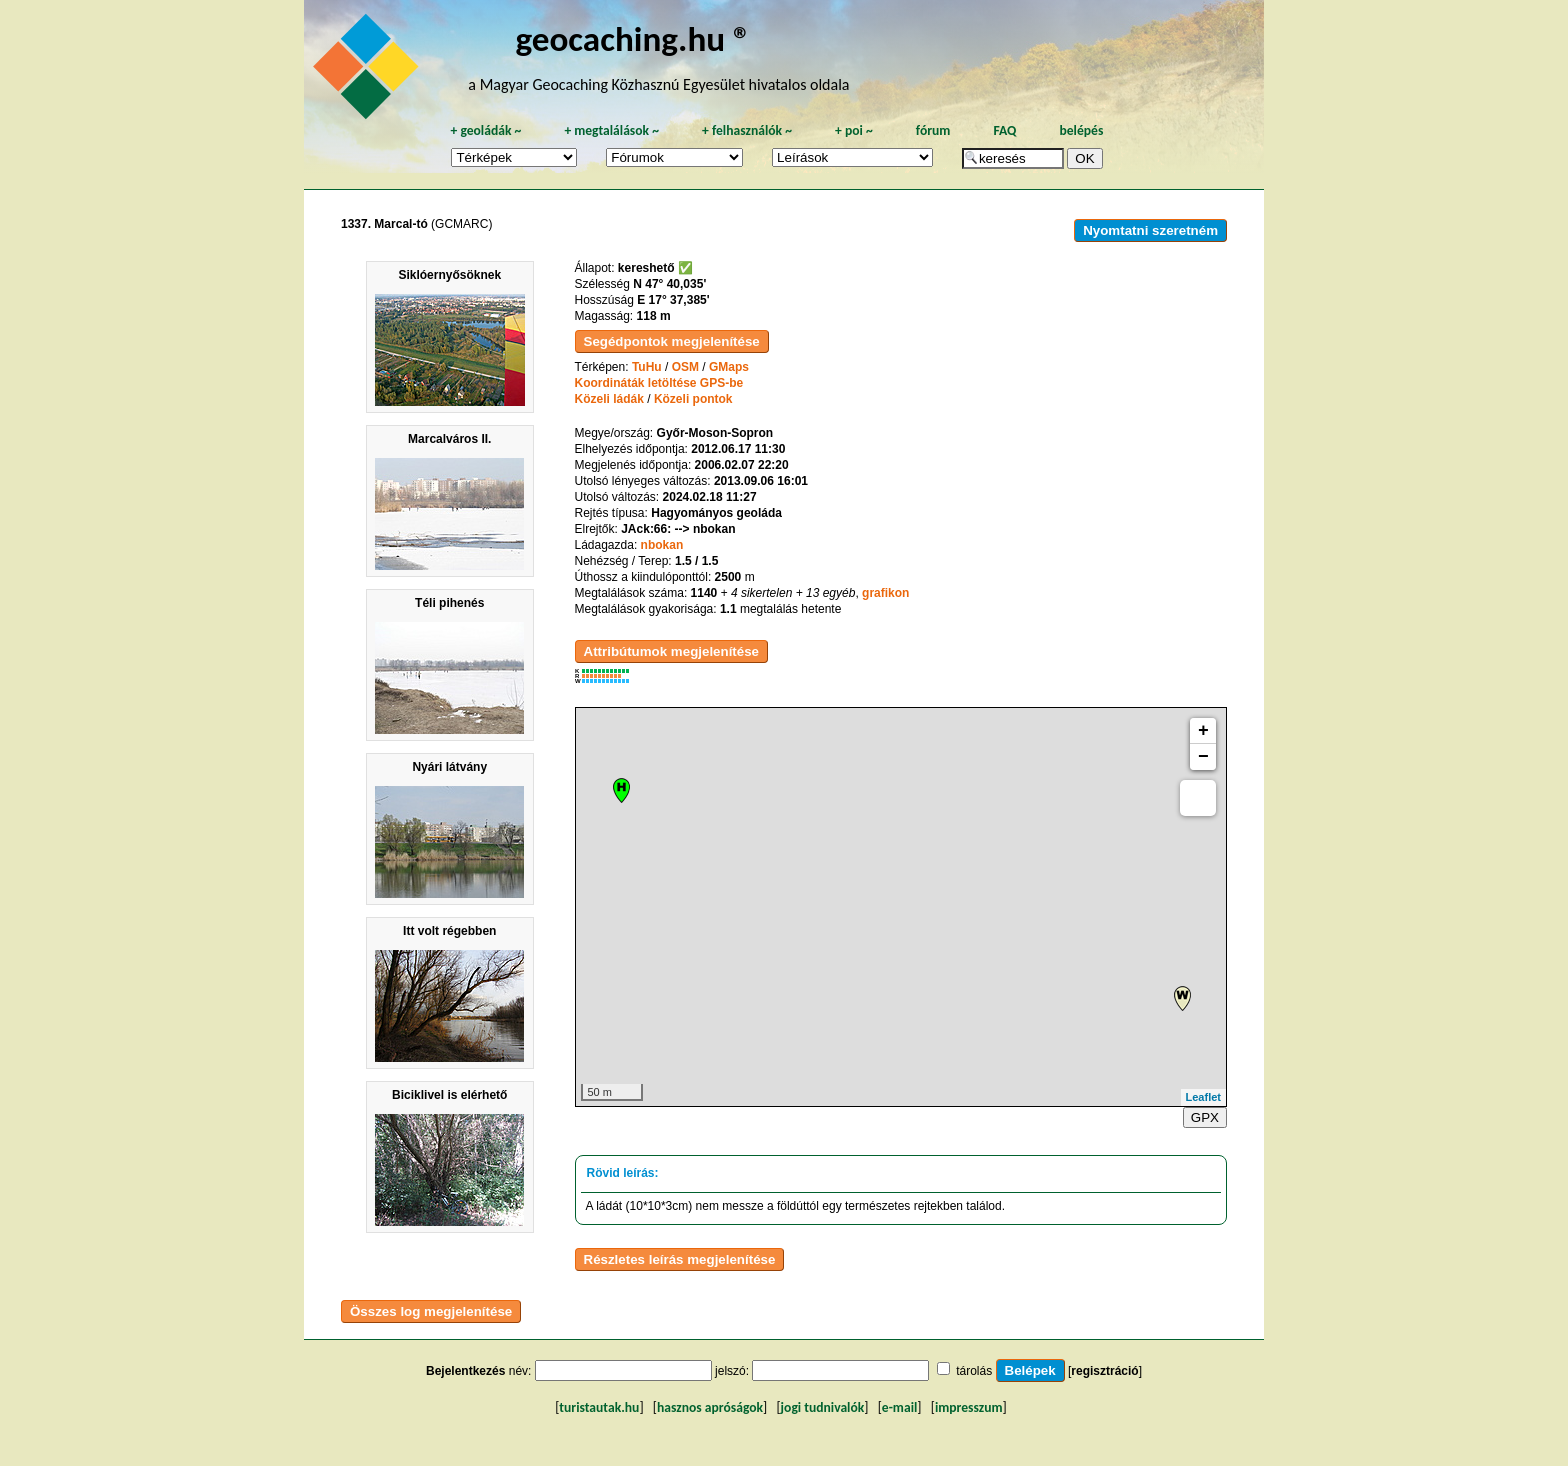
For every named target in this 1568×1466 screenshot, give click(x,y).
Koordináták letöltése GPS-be (659, 383)
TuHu (647, 367)
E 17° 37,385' (673, 300)
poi (854, 130)
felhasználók (747, 130)
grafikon (885, 593)
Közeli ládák (609, 399)
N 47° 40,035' (669, 284)
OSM (685, 367)
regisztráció (1104, 1371)
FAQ (1004, 130)
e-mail (899, 1407)
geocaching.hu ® (633, 38)
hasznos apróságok (710, 1407)
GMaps (729, 367)
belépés (1081, 130)
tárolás (974, 1371)
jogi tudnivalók (823, 1407)
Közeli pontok (693, 399)
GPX (1205, 1117)
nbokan (662, 545)
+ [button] (1203, 731)
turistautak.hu (599, 1407)
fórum (933, 130)
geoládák (485, 130)
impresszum (969, 1407)
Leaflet (1203, 1097)
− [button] (1203, 757)
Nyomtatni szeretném (1150, 230)
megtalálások (611, 130)
